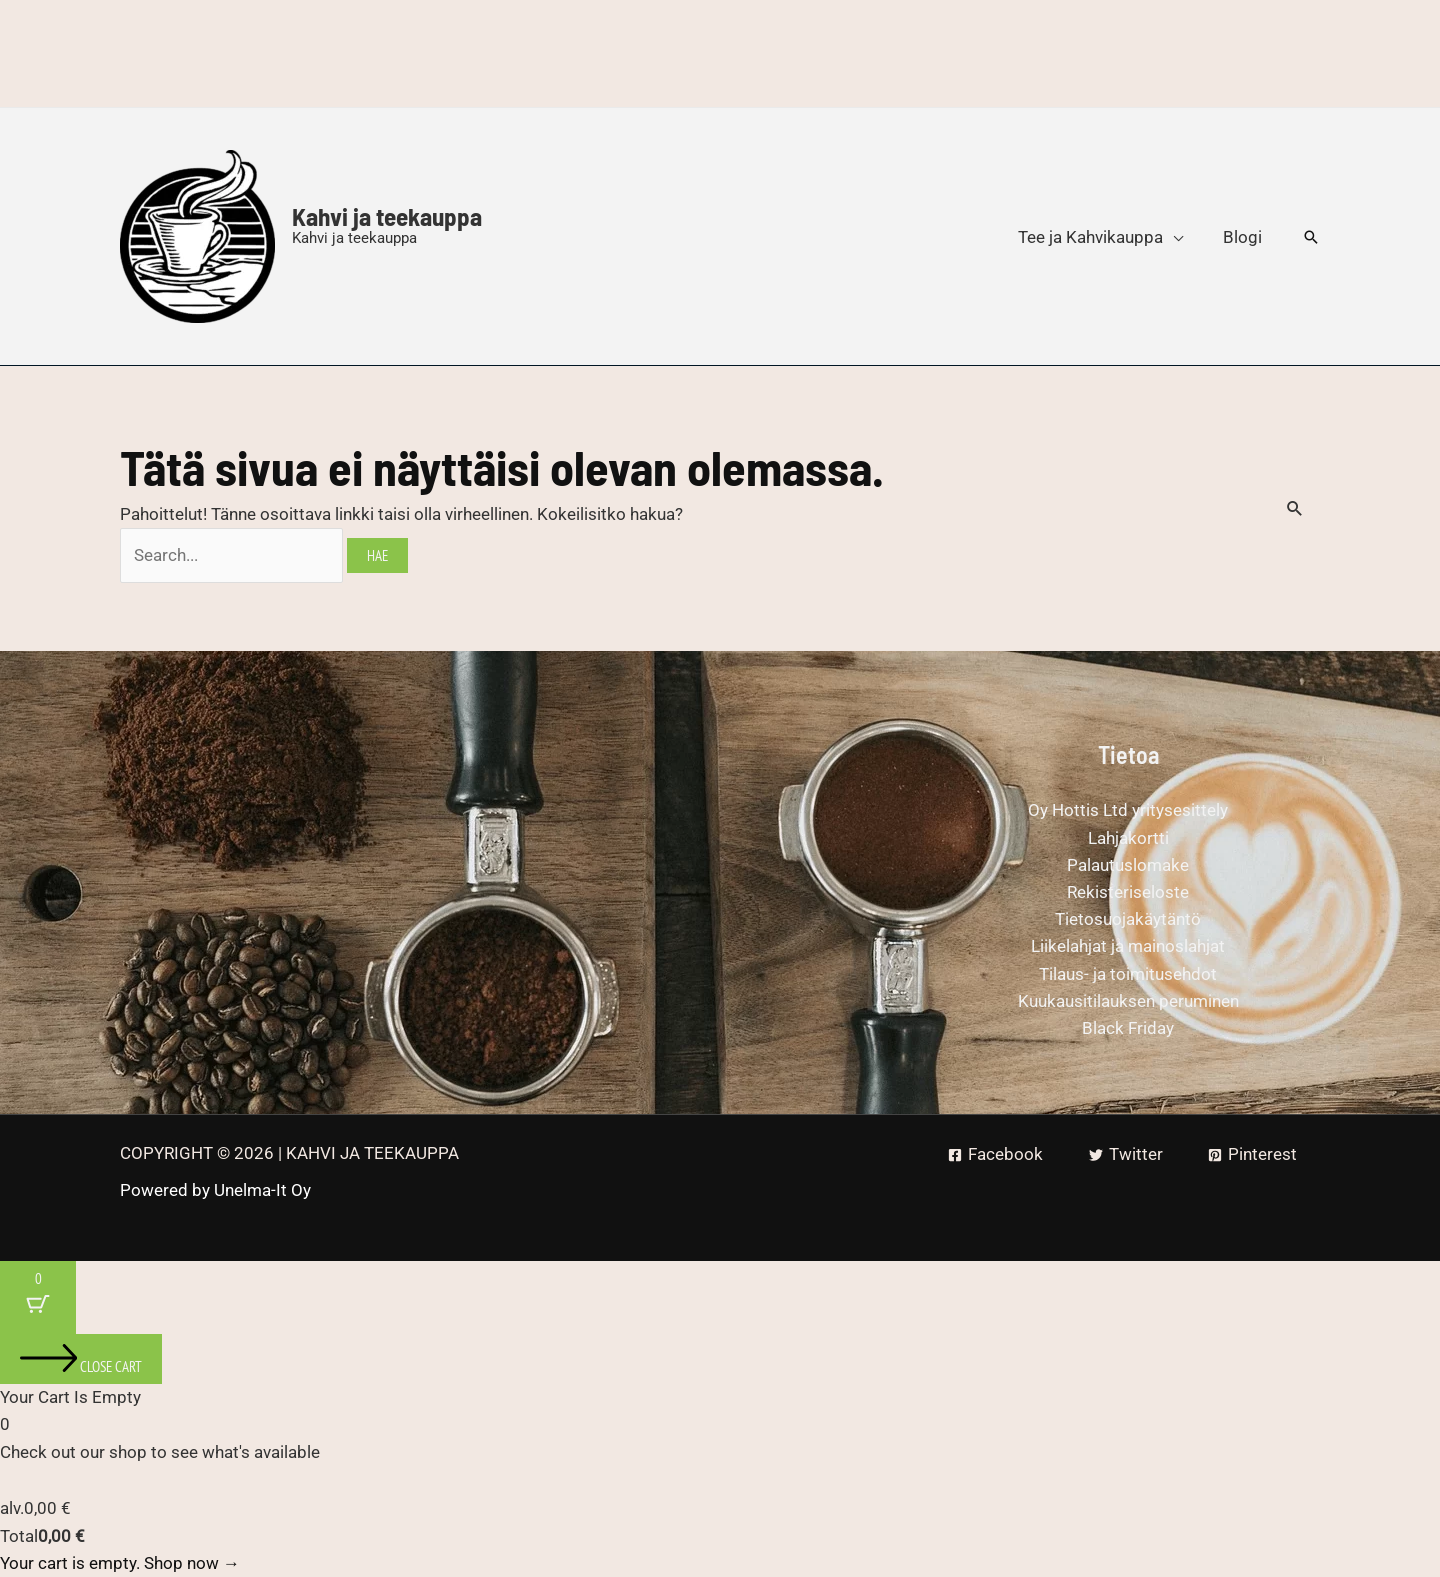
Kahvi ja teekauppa (387, 216)
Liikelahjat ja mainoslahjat (1128, 946)
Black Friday (1128, 1028)
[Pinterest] (1252, 1154)
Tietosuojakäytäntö (1128, 919)
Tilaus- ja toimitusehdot (1128, 974)
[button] (1311, 237)
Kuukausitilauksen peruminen (1128, 1001)
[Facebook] (995, 1154)
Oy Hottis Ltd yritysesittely (1128, 810)
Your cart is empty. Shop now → (120, 1563)
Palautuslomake (1128, 865)
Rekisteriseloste (1128, 892)
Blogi (1242, 237)
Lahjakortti (1128, 838)
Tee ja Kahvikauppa (1090, 237)
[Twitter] (1126, 1154)
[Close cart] (81, 1359)
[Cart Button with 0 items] (38, 1297)
